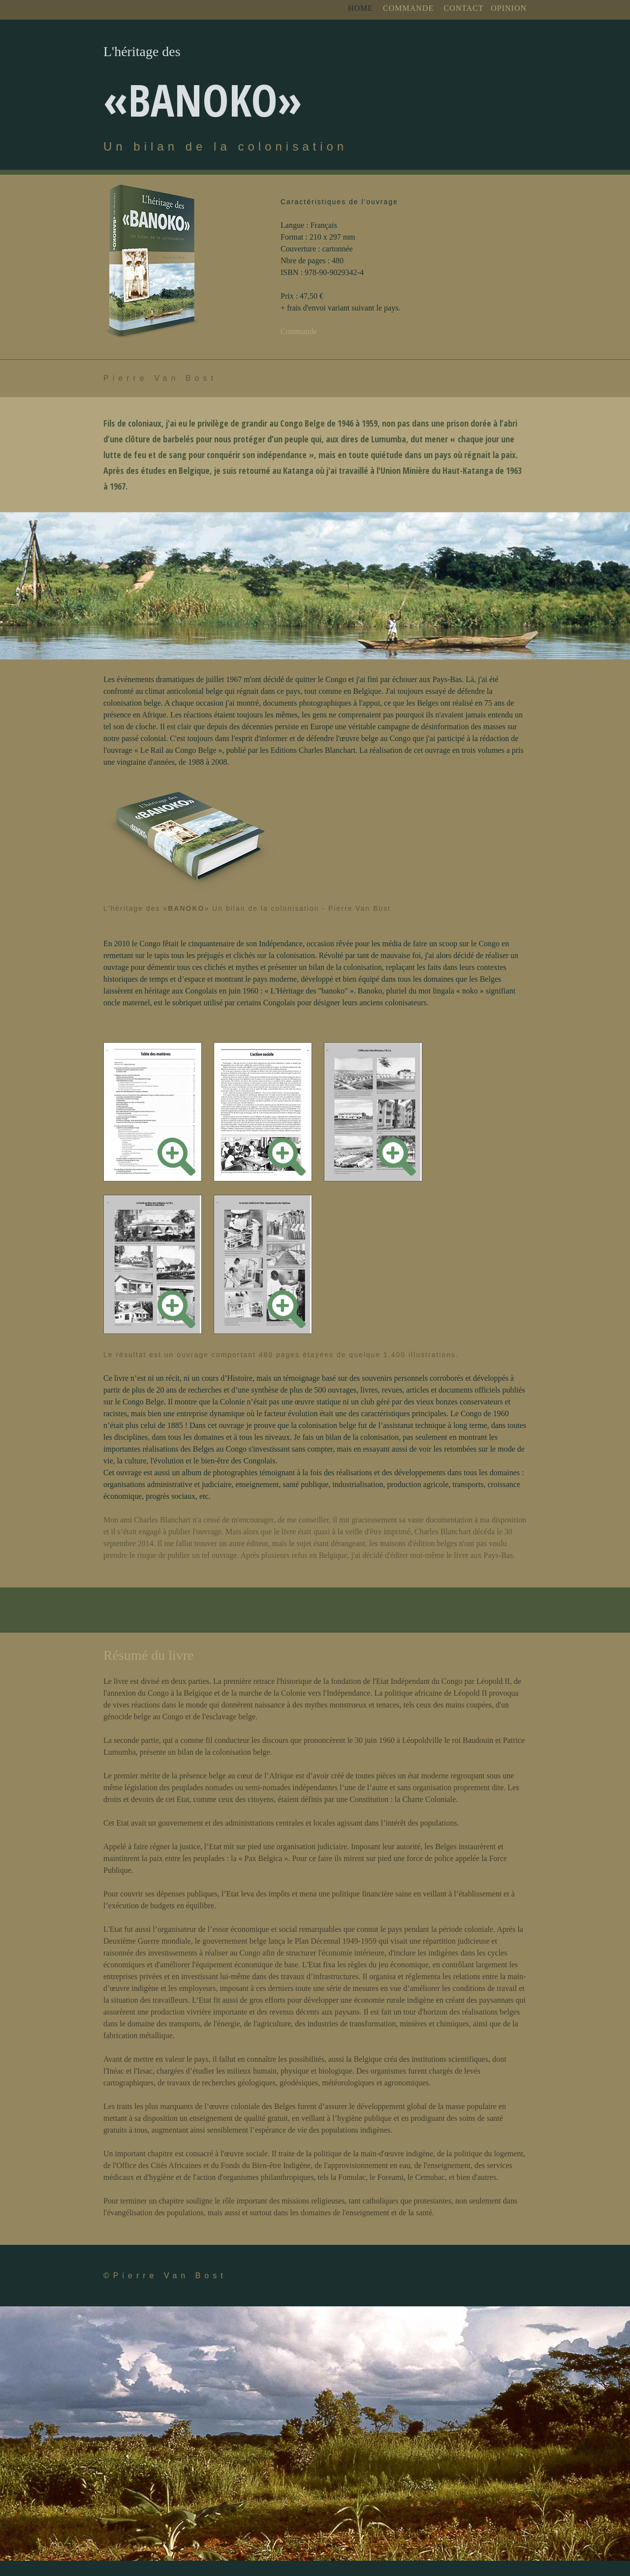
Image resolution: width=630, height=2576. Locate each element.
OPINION (509, 8)
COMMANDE (408, 8)
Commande (299, 331)
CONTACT (463, 8)
